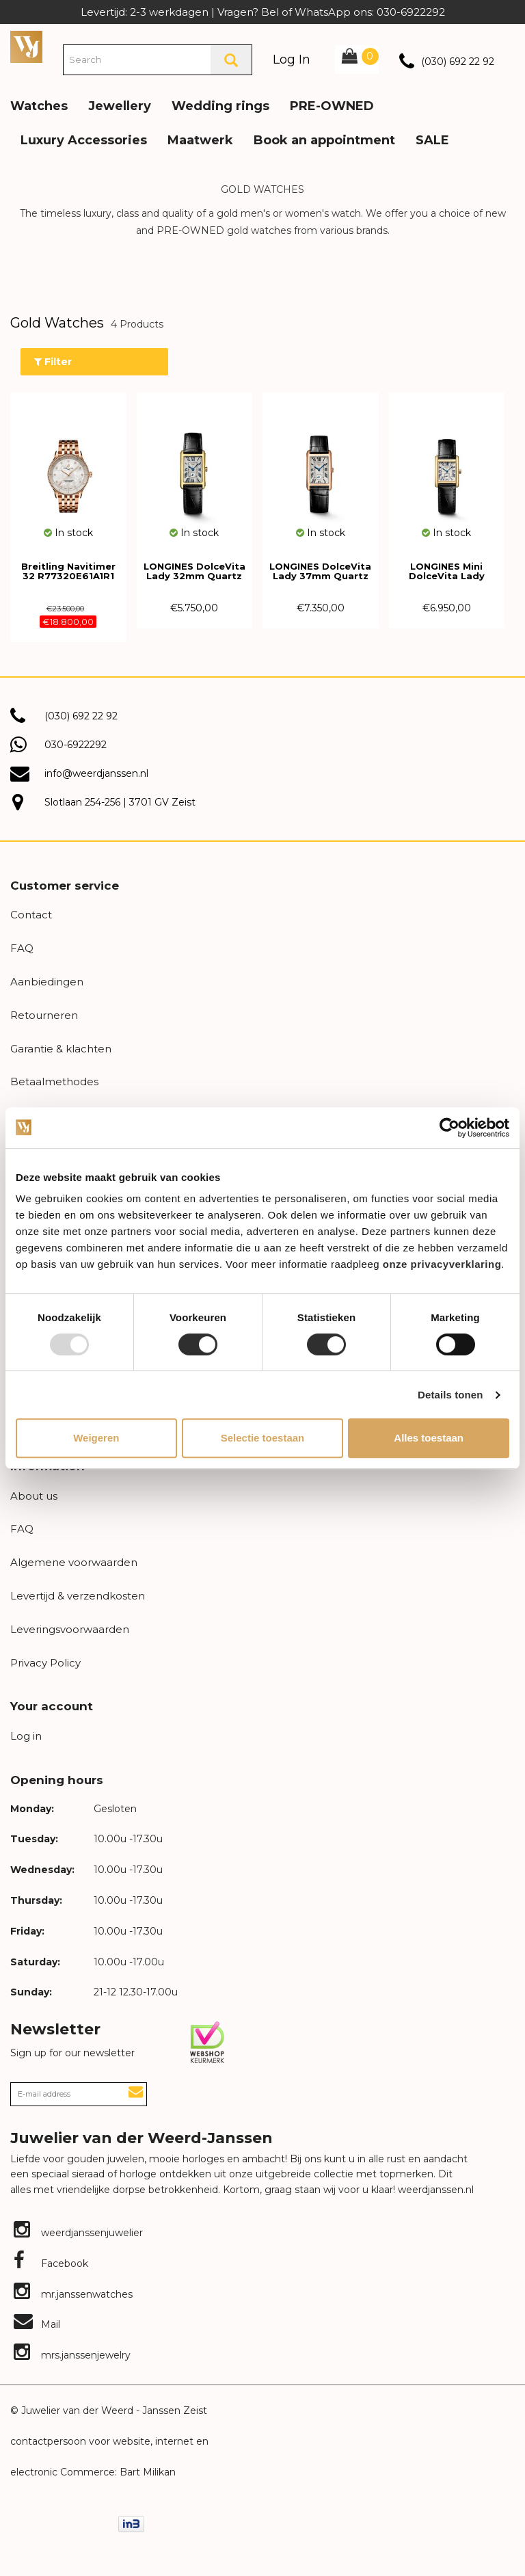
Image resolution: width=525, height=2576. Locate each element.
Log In (291, 59)
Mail (37, 2324)
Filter (53, 362)
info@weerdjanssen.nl (96, 773)
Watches (39, 106)
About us (33, 1495)
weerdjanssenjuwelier (78, 2233)
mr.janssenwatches (73, 2294)
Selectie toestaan (263, 1438)
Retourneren (44, 1015)
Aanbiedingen (46, 981)
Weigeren (96, 1438)
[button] (504, 96)
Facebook (51, 2263)
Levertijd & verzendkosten (77, 1595)
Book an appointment (324, 140)
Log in (26, 1735)
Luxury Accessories (84, 140)
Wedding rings (220, 106)
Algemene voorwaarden (73, 1562)
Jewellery (119, 106)
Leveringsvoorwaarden (69, 1629)
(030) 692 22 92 (457, 61)
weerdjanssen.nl (434, 2189)
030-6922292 (75, 745)
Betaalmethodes (54, 1081)
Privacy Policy (45, 1662)
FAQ (21, 948)
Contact (31, 914)
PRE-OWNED (332, 106)
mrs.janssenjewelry (72, 2355)
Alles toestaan (428, 1438)
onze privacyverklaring (442, 1264)
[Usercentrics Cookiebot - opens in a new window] (449, 1127)
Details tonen (450, 1394)
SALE (432, 140)
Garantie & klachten (60, 1048)
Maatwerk (200, 140)
